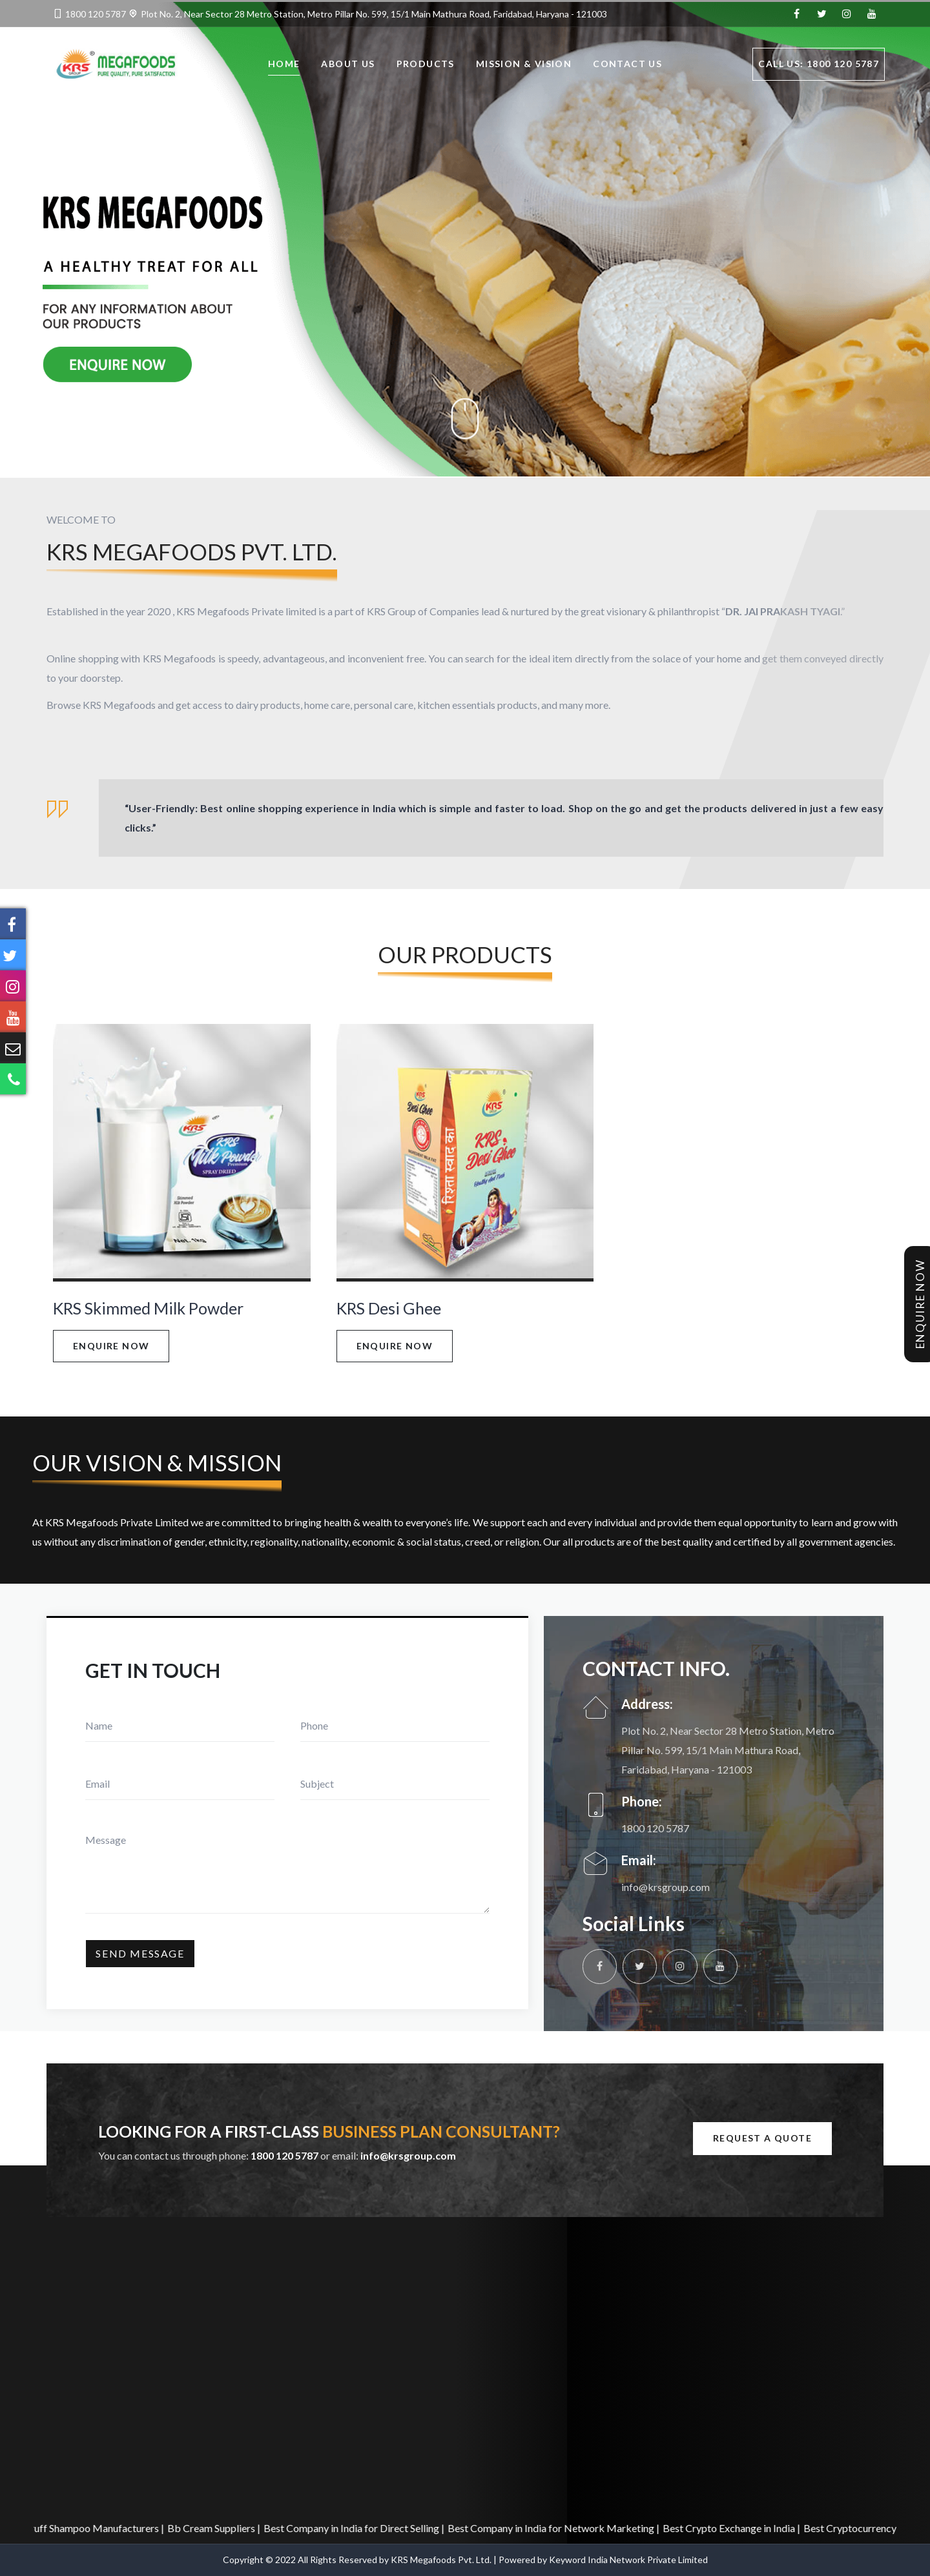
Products (426, 65)
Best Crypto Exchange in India (740, 2528)
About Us (348, 65)
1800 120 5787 (95, 13)
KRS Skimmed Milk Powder (148, 1308)
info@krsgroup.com (665, 1887)
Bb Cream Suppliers (222, 2528)
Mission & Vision (524, 65)
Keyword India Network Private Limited (628, 2559)
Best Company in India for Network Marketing (562, 2528)
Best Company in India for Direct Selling (362, 2528)
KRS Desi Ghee (388, 1308)
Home (284, 65)
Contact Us (627, 65)
